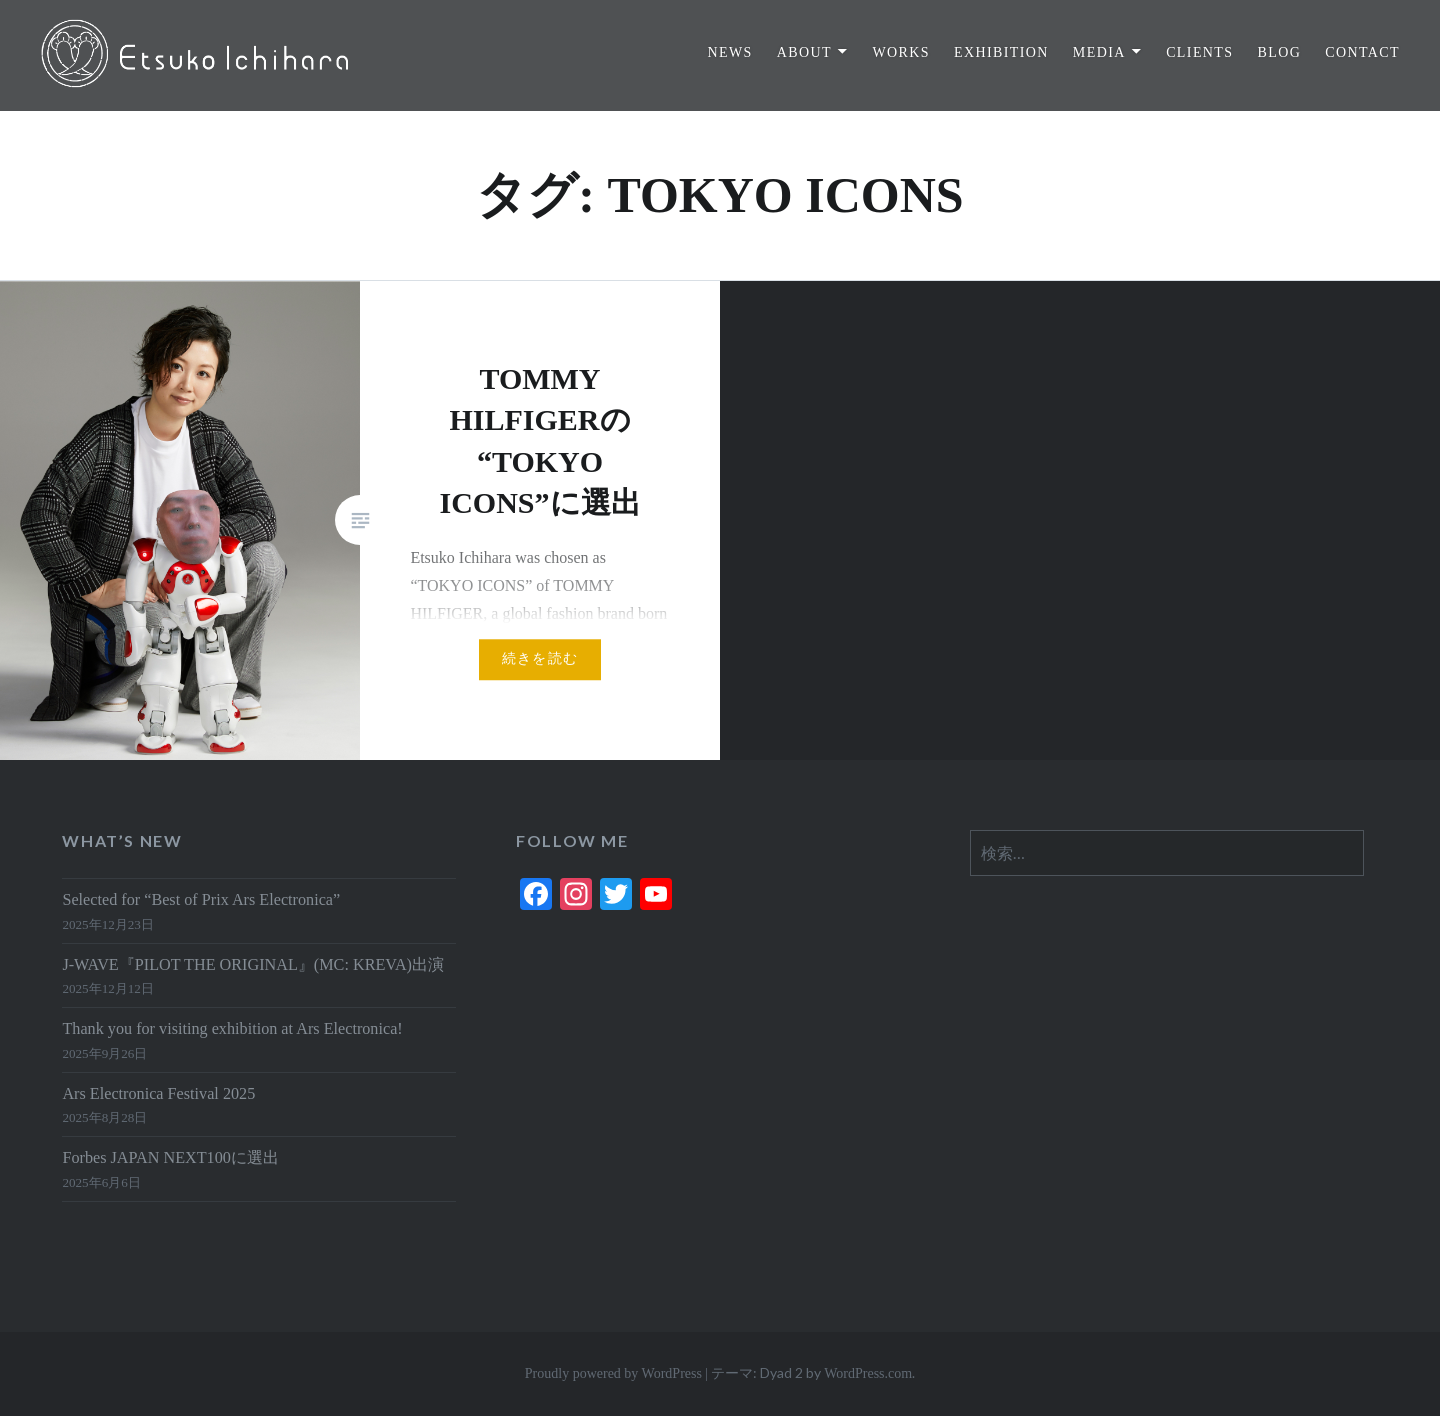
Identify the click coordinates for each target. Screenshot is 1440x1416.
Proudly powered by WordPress (613, 1373)
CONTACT (1362, 52)
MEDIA (1099, 52)
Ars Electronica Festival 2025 (158, 1094)
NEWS (729, 52)
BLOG (1279, 52)
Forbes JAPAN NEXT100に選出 (170, 1158)
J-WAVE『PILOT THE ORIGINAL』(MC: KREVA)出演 (253, 965)
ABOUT (804, 52)
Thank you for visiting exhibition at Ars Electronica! (232, 1029)
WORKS (901, 52)
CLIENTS (1199, 52)
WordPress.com (868, 1373)
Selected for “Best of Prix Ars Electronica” (201, 900)
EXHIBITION (1001, 52)
